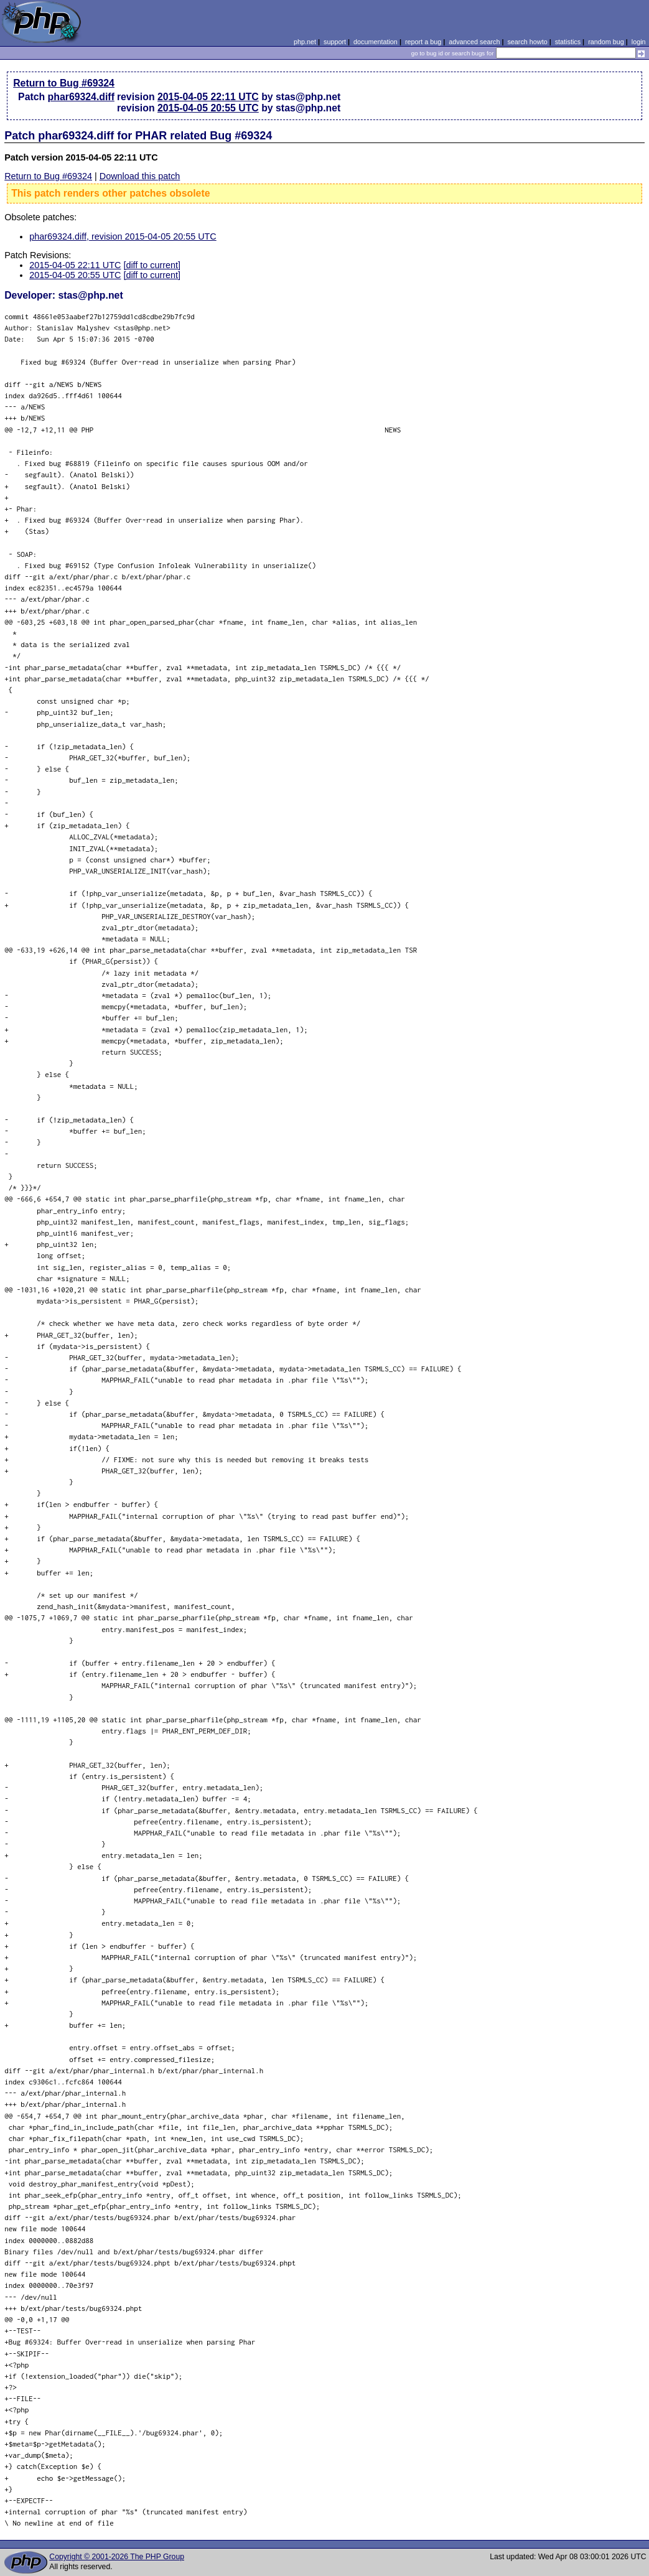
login (639, 41)
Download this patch (140, 176)
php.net (305, 41)
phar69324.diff (81, 96)
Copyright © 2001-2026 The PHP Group (116, 2556)
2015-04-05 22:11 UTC (208, 96)
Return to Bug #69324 (63, 83)
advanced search (474, 41)
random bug (606, 41)
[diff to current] (151, 265)
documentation (375, 41)
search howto (527, 41)
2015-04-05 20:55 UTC (208, 108)
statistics (568, 41)
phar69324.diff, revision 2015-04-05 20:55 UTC (123, 236)
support (335, 41)
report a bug (423, 41)
